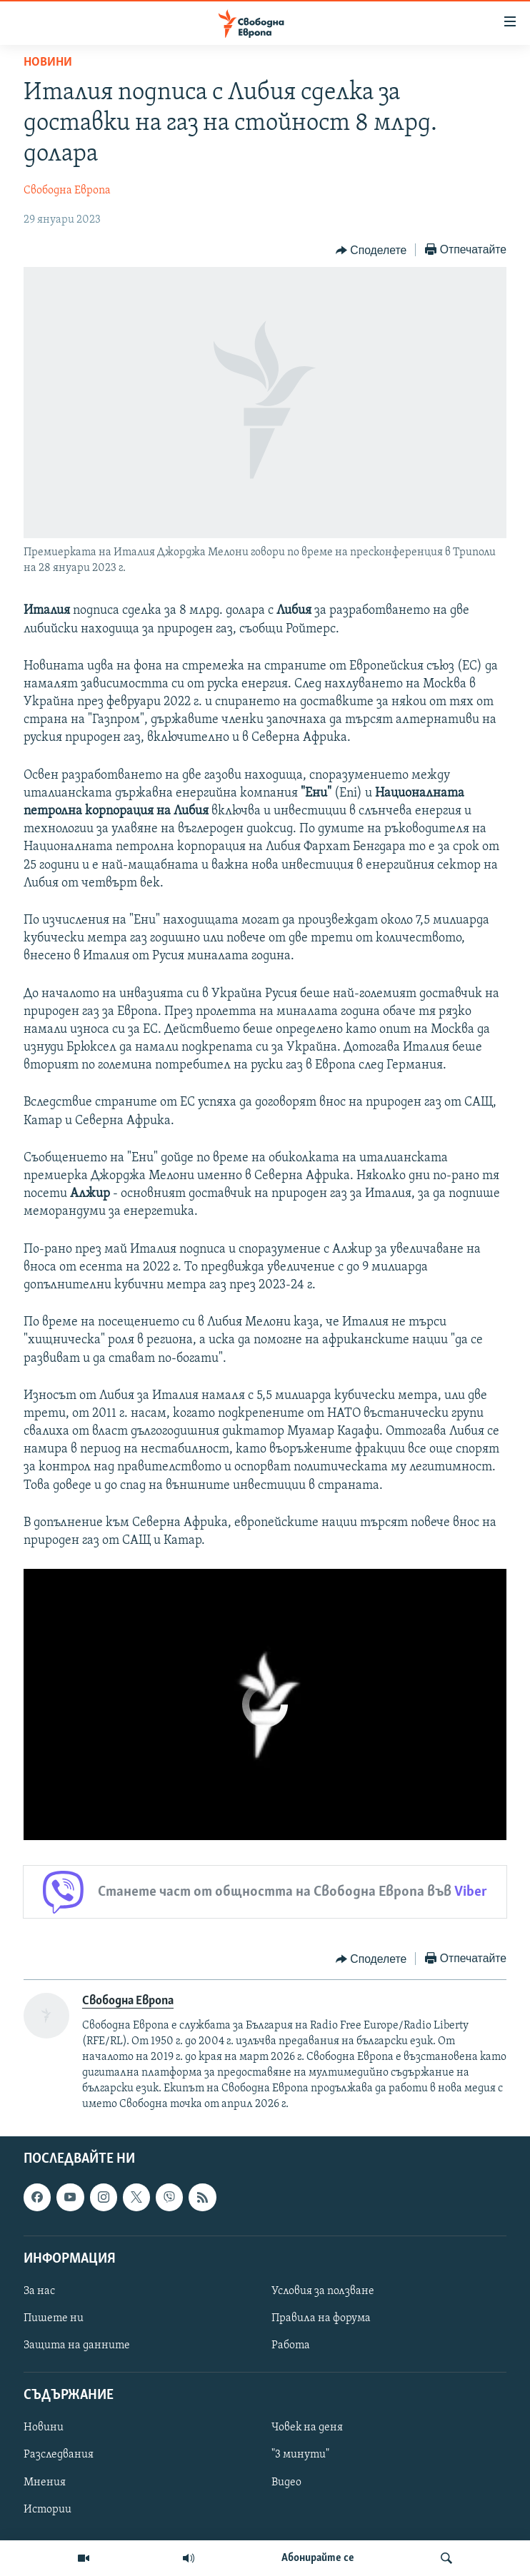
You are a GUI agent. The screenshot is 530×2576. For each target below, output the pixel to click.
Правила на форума (321, 2318)
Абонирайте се (317, 2558)
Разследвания (59, 2455)
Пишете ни (54, 2318)
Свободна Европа (67, 190)
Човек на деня (307, 2428)
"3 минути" (300, 2455)
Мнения (45, 2482)
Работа (290, 2345)
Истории (47, 2509)
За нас (39, 2291)
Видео (286, 2482)
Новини (48, 62)
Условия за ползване (322, 2291)
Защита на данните (77, 2345)
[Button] (371, 250)
